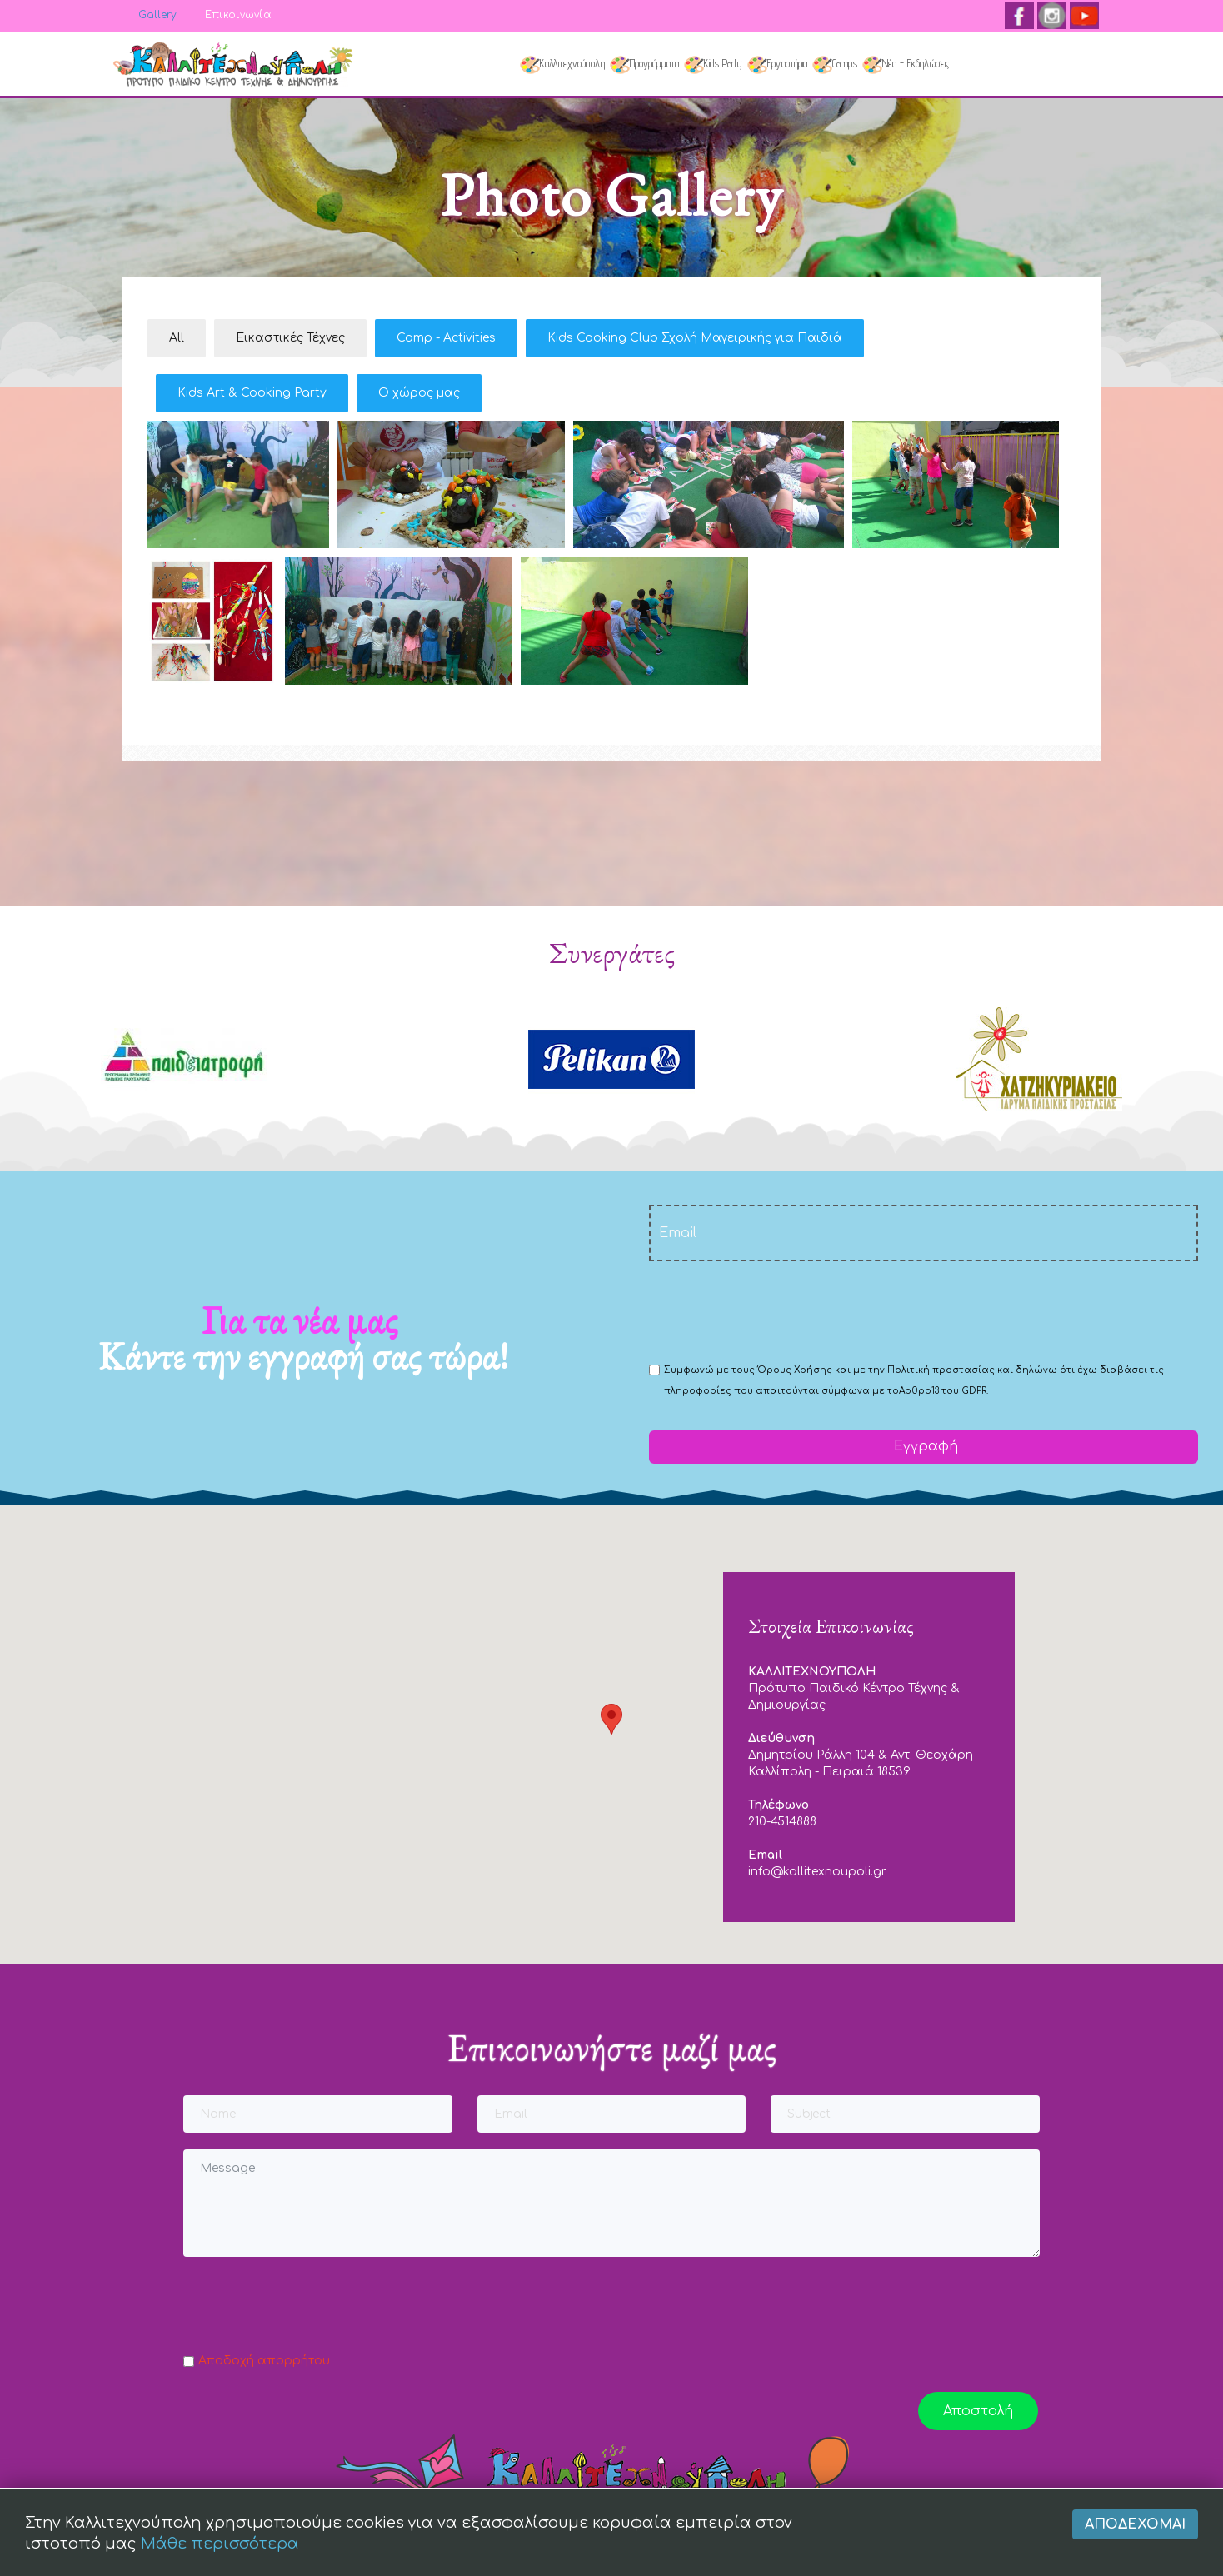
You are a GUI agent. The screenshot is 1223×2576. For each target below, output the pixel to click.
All (176, 338)
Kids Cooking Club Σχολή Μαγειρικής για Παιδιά (694, 338)
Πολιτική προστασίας (941, 1370)
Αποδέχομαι (1135, 2531)
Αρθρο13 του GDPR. (943, 1390)
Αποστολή (978, 2411)
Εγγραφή (924, 1446)
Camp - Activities (446, 338)
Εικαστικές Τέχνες (290, 338)
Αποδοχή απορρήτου (264, 2360)
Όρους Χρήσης (794, 1370)
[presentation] (775, 1310)
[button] (611, 1719)
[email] (923, 1233)
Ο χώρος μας (419, 393)
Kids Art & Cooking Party (252, 393)
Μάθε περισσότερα (220, 2551)
